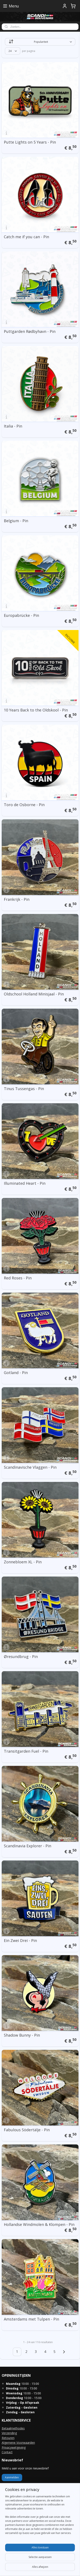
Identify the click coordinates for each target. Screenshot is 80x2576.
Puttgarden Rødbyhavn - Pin (29, 331)
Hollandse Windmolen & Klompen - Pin (39, 2224)
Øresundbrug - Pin (21, 1656)
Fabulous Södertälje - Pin (27, 2130)
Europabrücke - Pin (21, 615)
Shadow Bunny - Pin (22, 2035)
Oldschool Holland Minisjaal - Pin (34, 994)
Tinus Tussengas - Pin (24, 1089)
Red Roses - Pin (18, 1278)
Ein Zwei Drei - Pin (20, 1940)
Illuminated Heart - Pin (24, 1183)
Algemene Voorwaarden (18, 2443)
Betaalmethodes (13, 2428)
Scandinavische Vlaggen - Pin (30, 1467)
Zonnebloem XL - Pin (23, 1562)
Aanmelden (12, 2477)
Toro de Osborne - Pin (24, 805)
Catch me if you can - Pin (26, 237)
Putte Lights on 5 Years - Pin (30, 142)
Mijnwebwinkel (54, 2568)
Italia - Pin (13, 426)
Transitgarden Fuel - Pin (26, 1751)
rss (57, 2561)
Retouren (8, 2438)
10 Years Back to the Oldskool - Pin (36, 710)
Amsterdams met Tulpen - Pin (31, 2319)
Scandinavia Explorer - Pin (27, 1846)
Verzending (9, 2433)
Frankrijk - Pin (16, 899)
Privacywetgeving (14, 2447)
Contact (7, 2452)
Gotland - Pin (16, 1372)
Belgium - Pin (16, 521)
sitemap (48, 2561)
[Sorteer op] (40, 41)
